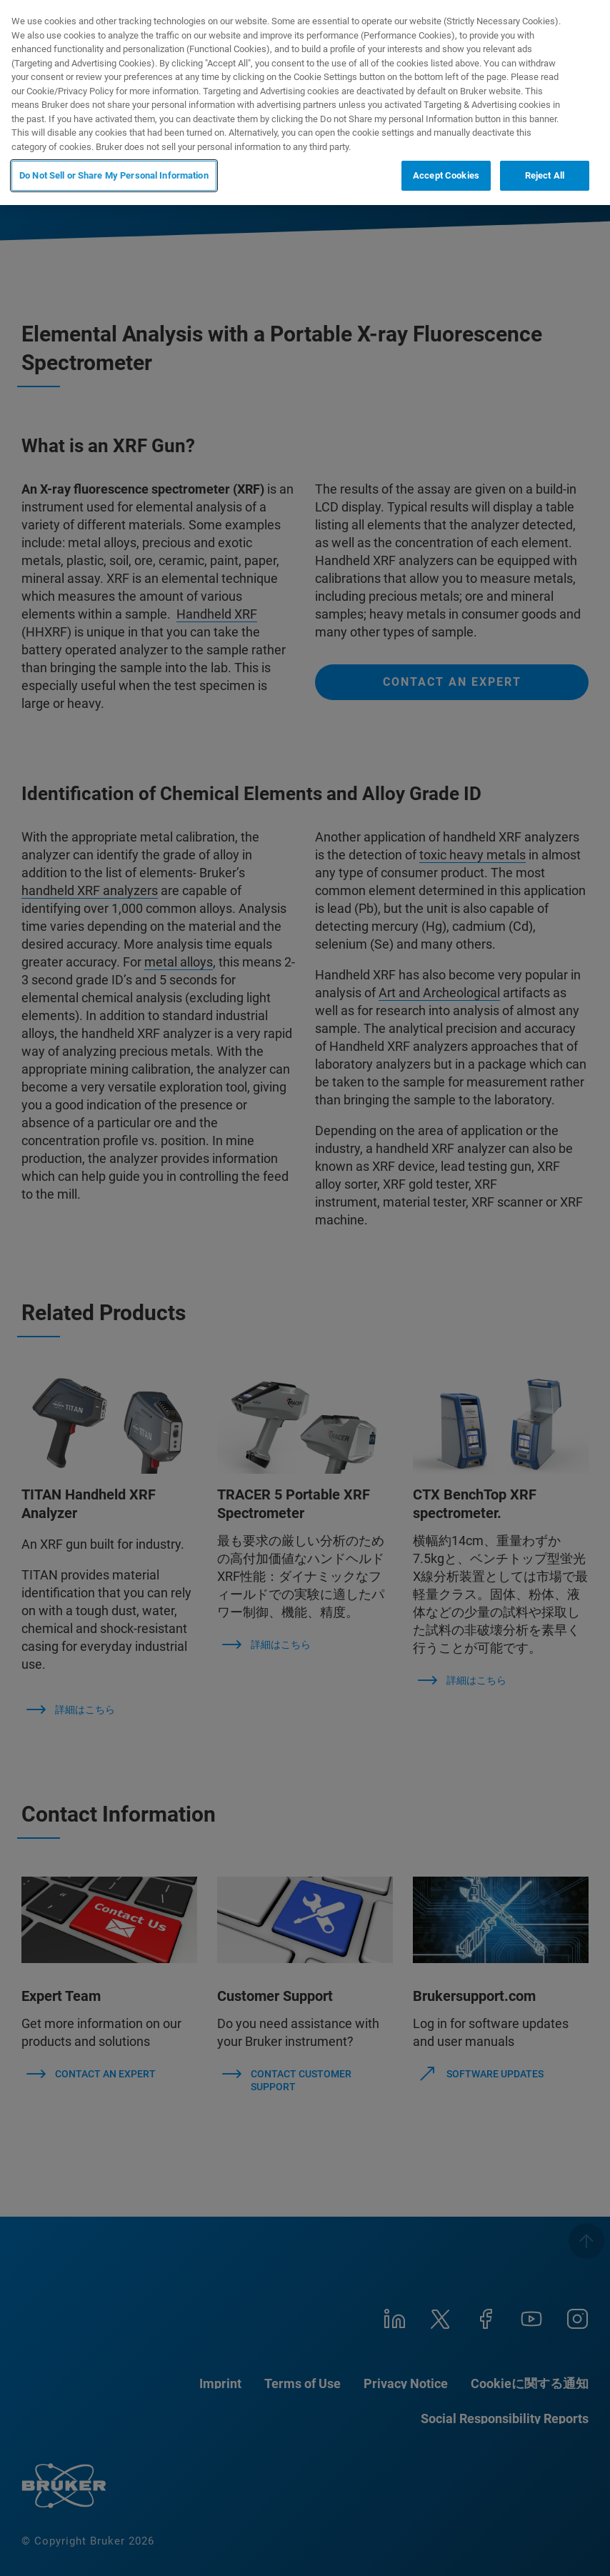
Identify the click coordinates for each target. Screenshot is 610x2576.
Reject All (544, 175)
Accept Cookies (446, 175)
